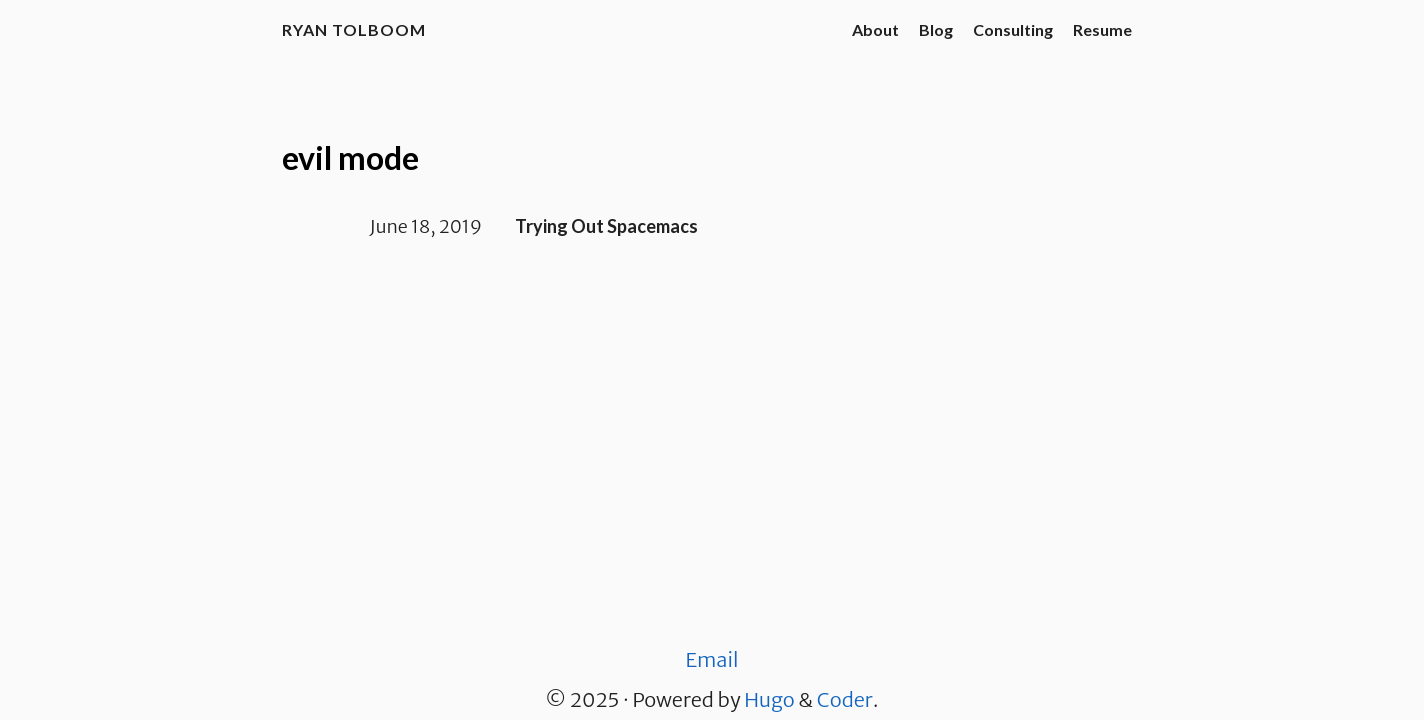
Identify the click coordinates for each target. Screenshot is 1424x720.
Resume (1102, 29)
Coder (845, 699)
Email (712, 659)
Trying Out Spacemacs (606, 226)
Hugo (769, 699)
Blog (936, 29)
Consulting (1013, 29)
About (875, 29)
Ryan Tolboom (354, 29)
